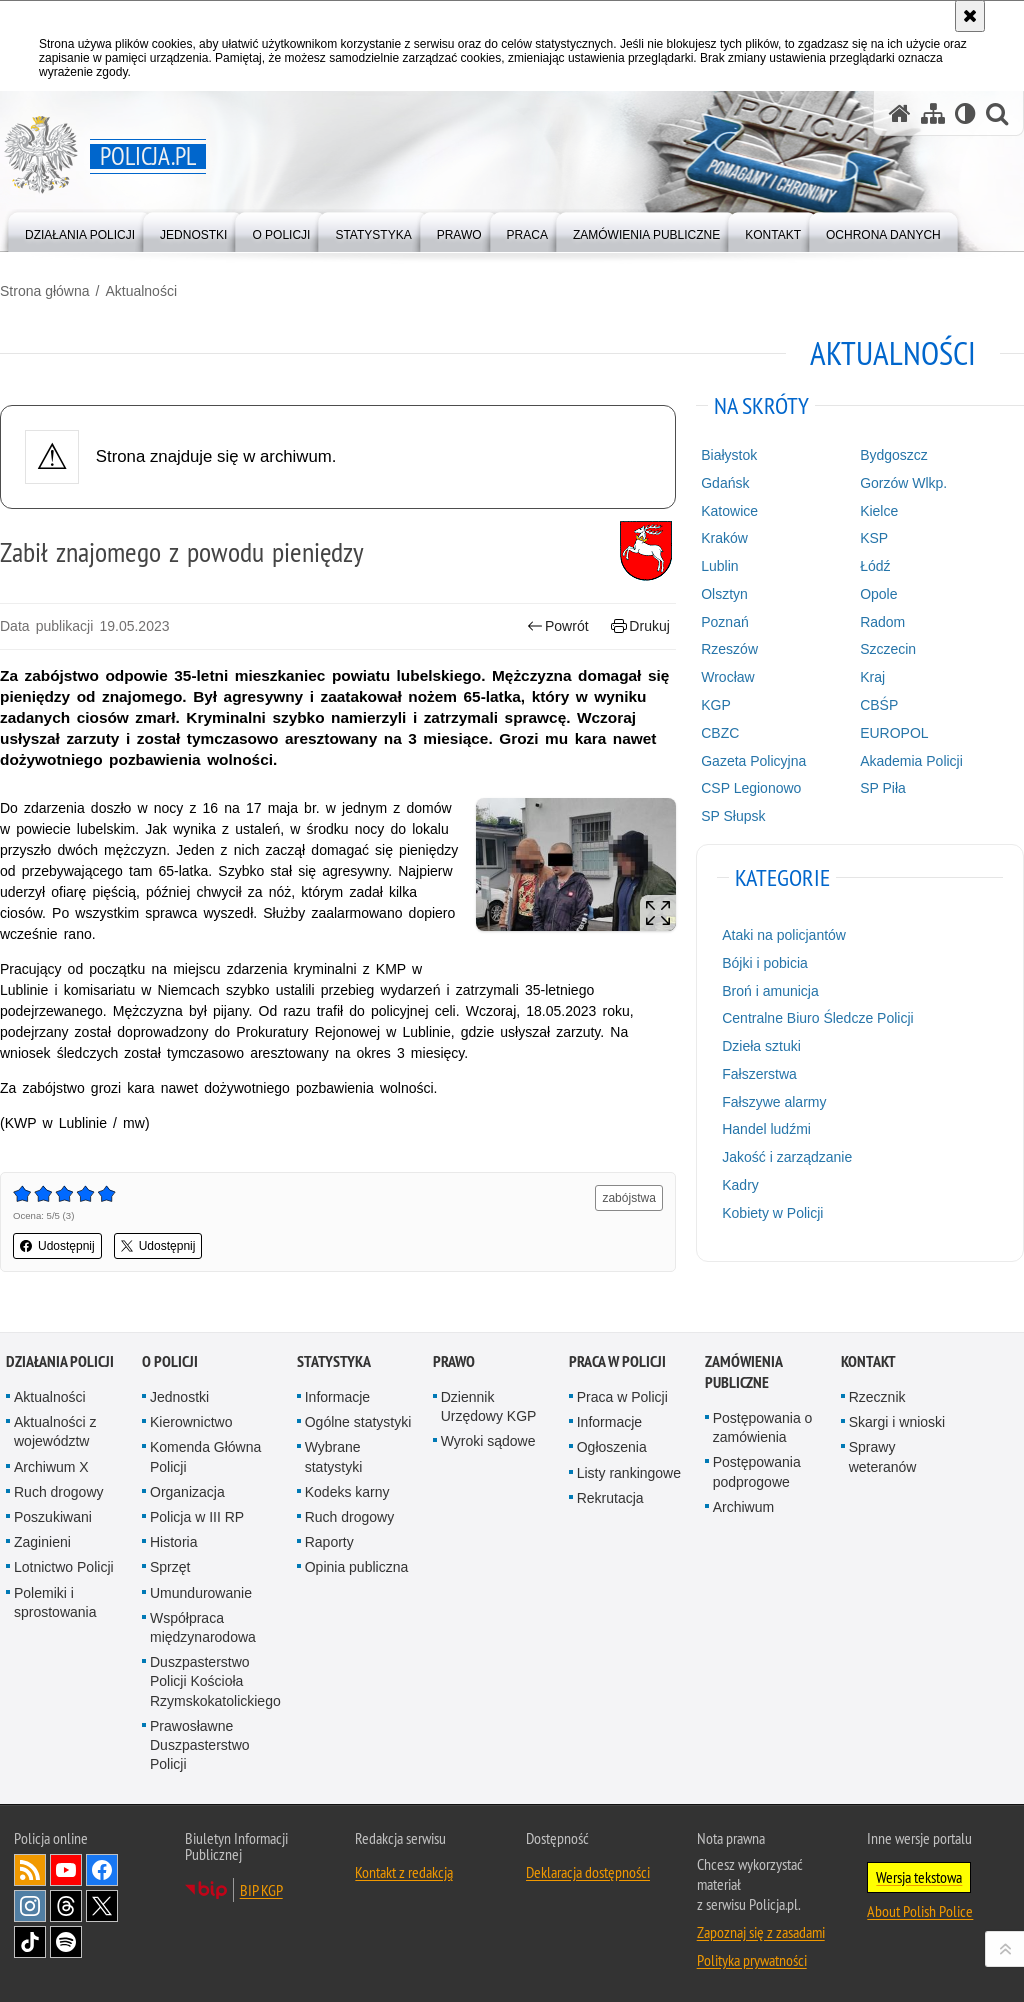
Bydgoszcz (894, 455)
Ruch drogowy (59, 1492)
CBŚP (879, 705)
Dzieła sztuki (761, 1046)
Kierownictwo (191, 1422)
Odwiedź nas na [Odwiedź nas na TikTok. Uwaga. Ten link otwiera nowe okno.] (30, 1942)
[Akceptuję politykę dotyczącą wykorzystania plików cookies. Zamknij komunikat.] (970, 16)
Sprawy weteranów (883, 1456)
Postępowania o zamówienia (763, 1427)
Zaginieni (42, 1542)
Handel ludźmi (766, 1129)
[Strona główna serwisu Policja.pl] (900, 113)
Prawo (454, 1361)
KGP (716, 705)
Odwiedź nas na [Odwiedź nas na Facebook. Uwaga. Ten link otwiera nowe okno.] (102, 1870)
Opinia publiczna (357, 1567)
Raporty (329, 1542)
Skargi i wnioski (897, 1422)
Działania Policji (60, 1361)
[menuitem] (80, 230)
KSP (874, 538)
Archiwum (743, 1507)
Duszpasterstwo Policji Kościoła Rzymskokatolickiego (215, 1681)
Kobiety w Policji (772, 1213)
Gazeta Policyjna (753, 761)
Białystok (729, 455)
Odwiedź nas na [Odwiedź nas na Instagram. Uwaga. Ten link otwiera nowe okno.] (30, 1906)
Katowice (729, 511)
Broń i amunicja (770, 991)
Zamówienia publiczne (743, 1372)
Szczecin (888, 649)
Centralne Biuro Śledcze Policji (817, 1018)
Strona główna (45, 291)
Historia (173, 1542)
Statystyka (334, 1361)
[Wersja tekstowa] (965, 113)
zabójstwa (628, 1198)
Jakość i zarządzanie (787, 1157)
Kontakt (868, 1361)
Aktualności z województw (55, 1431)
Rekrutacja (610, 1498)
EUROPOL (894, 733)
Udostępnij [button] (57, 1246)
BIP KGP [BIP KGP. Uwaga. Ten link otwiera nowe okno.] (261, 1890)
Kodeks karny (347, 1492)
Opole (878, 594)
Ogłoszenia (612, 1447)
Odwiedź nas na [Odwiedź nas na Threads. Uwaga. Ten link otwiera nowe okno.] (66, 1906)
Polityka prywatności (752, 1960)
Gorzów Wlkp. (903, 483)
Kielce (879, 511)
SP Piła (883, 788)
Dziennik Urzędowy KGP (489, 1406)
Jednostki (179, 1397)
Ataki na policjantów (784, 935)
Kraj (872, 677)
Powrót (558, 626)
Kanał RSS (30, 1870)
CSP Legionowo (751, 788)
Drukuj (640, 626)
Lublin (719, 566)
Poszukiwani (53, 1517)
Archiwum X (51, 1467)
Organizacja (187, 1492)
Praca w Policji (617, 1361)
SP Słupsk (733, 816)
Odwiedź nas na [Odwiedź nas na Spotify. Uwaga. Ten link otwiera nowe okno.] (66, 1942)
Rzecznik (877, 1397)
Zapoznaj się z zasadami (761, 1932)
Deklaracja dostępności (588, 1872)
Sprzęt (170, 1567)
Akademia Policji (911, 761)
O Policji (170, 1361)
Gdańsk (725, 483)
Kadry (740, 1185)
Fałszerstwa (759, 1074)
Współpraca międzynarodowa (203, 1627)
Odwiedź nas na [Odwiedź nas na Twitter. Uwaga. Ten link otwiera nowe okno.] (102, 1906)
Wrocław (727, 677)
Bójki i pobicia (765, 963)
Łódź (875, 566)
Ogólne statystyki (358, 1422)
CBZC (720, 733)
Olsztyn (724, 594)
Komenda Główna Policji (205, 1456)
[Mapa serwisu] (933, 113)
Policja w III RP (197, 1517)
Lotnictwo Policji (64, 1567)
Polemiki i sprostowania (55, 1602)
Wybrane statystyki (334, 1456)
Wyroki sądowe (488, 1441)
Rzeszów (729, 649)
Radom (882, 622)
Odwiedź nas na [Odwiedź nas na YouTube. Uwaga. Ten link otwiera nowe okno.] (66, 1870)
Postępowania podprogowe (757, 1471)
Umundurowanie (201, 1593)
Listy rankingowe (629, 1473)
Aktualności (141, 291)
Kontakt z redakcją (404, 1872)
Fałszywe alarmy (774, 1102)
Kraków (724, 538)
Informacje (337, 1397)
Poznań (724, 622)
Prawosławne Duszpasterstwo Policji (200, 1745)
